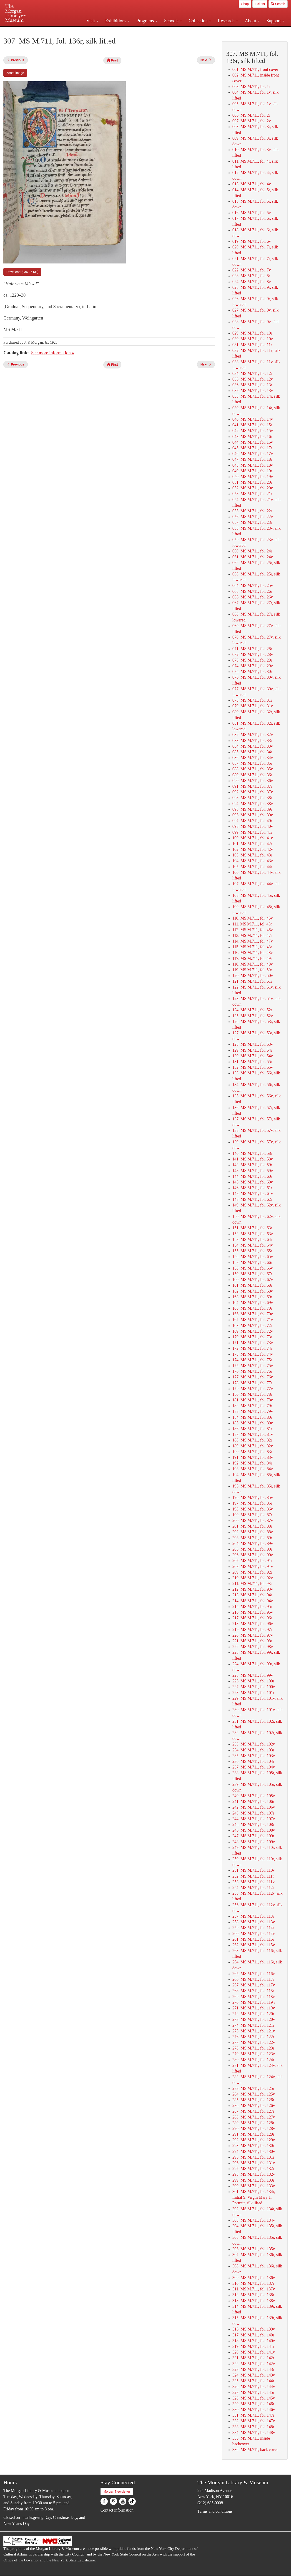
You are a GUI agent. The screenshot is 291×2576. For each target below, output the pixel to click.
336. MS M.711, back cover (255, 2449)
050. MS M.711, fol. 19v (252, 476)
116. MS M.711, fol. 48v (252, 952)
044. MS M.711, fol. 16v (252, 442)
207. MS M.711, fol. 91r (252, 1560)
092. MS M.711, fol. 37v (252, 792)
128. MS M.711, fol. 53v (252, 1044)
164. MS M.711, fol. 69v (252, 1302)
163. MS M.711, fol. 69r (252, 1297)
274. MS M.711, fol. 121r (253, 2025)
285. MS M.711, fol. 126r (253, 2100)
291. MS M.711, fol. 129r (253, 2134)
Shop (245, 4)
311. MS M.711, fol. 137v (253, 2289)
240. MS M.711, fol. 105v (253, 1796)
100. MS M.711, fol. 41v (252, 838)
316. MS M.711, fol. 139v (253, 2329)
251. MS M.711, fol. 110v (253, 1870)
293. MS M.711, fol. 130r (253, 2145)
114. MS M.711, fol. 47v (252, 941)
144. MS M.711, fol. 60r (252, 1176)
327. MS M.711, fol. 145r (253, 2392)
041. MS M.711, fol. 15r (252, 425)
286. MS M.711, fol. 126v (253, 2105)
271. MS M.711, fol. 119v (253, 2008)
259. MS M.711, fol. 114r (253, 1927)
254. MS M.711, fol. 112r (253, 1887)
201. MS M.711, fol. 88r (252, 1526)
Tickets (260, 4)
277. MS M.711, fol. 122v (253, 2042)
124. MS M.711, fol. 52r (252, 1010)
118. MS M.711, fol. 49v (252, 964)
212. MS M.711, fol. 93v (252, 1589)
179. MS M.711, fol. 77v (252, 1388)
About (252, 20)
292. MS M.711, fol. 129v (253, 2140)
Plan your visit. (91, 30)
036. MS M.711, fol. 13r (252, 385)
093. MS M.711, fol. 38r (252, 797)
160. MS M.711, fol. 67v (252, 1279)
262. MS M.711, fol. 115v (253, 1945)
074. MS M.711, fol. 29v (252, 666)
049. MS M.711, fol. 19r (252, 471)
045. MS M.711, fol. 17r (252, 448)
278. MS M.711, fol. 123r (253, 2048)
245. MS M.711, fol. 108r (253, 1824)
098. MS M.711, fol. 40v (252, 826)
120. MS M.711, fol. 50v (252, 975)
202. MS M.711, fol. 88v (252, 1532)
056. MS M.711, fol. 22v (252, 516)
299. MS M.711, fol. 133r (253, 2180)
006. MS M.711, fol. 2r (251, 115)
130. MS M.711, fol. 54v (252, 1056)
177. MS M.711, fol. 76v (252, 1377)
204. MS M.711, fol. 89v (252, 1543)
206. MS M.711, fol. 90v (252, 1555)
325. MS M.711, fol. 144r (253, 2381)
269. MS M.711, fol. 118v (253, 1996)
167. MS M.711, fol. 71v (252, 1319)
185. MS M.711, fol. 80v (252, 1423)
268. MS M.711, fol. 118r (253, 1990)
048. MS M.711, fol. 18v (252, 465)
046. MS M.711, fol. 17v (252, 453)
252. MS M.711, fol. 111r (253, 1876)
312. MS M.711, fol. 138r (253, 2294)
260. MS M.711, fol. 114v (253, 1933)
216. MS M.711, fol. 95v (252, 1612)
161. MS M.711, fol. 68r (252, 1285)
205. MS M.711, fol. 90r (252, 1549)
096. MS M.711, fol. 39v (252, 815)
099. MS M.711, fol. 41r (252, 832)
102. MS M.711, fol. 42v (252, 849)
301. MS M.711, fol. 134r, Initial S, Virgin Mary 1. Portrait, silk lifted (253, 2197)
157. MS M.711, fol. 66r (252, 1262)
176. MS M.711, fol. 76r (252, 1371)
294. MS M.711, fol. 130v (253, 2151)
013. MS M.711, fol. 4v (251, 184)
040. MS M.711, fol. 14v (252, 419)
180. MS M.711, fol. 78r (252, 1394)
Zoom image (15, 73)
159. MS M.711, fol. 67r (252, 1274)
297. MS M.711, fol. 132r (253, 2168)
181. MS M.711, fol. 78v (252, 1400)
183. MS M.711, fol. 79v (252, 1411)
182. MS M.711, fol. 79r (252, 1405)
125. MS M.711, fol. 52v (252, 1016)
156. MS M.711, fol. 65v (252, 1256)
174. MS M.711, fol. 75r (252, 1360)
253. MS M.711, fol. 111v (253, 1882)
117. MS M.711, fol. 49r (252, 958)
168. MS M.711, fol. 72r (252, 1325)
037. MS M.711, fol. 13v (252, 390)
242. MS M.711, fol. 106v (253, 1807)
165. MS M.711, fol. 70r (252, 1308)
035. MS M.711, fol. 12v (252, 379)
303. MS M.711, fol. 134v (253, 2220)
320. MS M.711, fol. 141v (253, 2352)
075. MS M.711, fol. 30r (252, 671)
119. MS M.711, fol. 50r (252, 970)
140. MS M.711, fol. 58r (252, 1153)
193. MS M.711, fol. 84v (252, 1469)
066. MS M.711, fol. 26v (252, 597)
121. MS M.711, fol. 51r (252, 981)
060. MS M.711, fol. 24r (252, 551)
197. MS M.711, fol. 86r (252, 1503)
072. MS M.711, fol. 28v (252, 654)
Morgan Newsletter (116, 2491)
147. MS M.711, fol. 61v (252, 1193)
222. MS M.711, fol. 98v (252, 1646)
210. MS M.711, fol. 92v (252, 1578)
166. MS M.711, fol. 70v (252, 1314)
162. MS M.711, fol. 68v (252, 1291)
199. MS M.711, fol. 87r (252, 1515)
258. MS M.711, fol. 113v (253, 1922)
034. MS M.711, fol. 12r (252, 373)
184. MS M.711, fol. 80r (252, 1417)
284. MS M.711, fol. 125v (253, 2094)
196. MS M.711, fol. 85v (252, 1497)
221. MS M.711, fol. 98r (252, 1641)
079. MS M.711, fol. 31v (252, 706)
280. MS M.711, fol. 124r (253, 2059)
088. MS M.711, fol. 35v (252, 769)
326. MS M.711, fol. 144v (253, 2386)
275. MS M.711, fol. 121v (253, 2031)
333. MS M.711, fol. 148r (253, 2427)
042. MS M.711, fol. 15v (252, 430)
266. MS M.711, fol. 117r (253, 1979)
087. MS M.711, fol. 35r (252, 763)
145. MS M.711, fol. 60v (252, 1182)
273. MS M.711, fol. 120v (253, 2019)
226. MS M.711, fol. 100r (253, 1681)
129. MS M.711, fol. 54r (252, 1050)
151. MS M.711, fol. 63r (252, 1228)
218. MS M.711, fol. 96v (252, 1623)
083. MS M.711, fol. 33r (252, 740)
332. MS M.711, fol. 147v (253, 2421)
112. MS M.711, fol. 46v (252, 930)
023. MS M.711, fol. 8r (251, 275)
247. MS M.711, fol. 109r (253, 1836)
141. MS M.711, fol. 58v (252, 1159)
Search (278, 4)
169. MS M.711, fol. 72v (252, 1331)
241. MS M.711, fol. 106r (253, 1801)
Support (275, 20)
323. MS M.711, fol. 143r (253, 2369)
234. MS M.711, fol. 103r (253, 1750)
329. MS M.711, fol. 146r (253, 2404)
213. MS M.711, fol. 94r (252, 1595)
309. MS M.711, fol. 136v (253, 2277)
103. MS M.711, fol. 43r (252, 855)
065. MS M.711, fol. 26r (252, 591)
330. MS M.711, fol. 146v (253, 2409)
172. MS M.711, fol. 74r (252, 1348)
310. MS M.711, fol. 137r (253, 2283)
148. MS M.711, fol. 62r (252, 1199)
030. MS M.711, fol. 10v (252, 339)
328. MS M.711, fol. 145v (253, 2398)
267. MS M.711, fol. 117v (253, 1985)
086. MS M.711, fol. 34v (252, 757)
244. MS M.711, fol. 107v (253, 1819)
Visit (92, 20)
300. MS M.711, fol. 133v (253, 2186)
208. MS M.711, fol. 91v (252, 1566)
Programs (146, 20)
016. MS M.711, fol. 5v (251, 212)
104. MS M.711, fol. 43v (252, 861)
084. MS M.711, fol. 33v (252, 746)
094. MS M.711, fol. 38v (252, 803)
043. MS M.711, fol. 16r (252, 436)
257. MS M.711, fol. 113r (253, 1916)
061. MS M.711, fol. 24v (252, 557)
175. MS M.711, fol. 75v (252, 1365)
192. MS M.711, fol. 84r (252, 1463)
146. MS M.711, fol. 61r (252, 1188)
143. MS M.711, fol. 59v (252, 1170)
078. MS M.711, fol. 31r (252, 700)
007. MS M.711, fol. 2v (251, 121)
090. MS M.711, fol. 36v (252, 780)
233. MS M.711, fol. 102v (253, 1744)
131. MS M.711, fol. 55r (252, 1061)
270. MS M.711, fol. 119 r (253, 2002)
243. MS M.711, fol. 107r (253, 1813)
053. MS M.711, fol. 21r (252, 493)
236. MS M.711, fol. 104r (253, 1761)
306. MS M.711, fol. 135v (253, 2249)
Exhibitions (117, 20)
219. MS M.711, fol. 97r (252, 1629)
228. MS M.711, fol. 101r (253, 1692)
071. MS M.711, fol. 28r (252, 649)
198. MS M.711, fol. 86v (252, 1509)
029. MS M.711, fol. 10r (252, 333)
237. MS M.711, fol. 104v (253, 1767)
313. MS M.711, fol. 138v (253, 2300)
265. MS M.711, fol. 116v (253, 1973)
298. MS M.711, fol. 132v (253, 2174)
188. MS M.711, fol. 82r (252, 1440)
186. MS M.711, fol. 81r (252, 1428)
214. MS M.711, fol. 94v (252, 1601)
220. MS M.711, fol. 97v (252, 1635)
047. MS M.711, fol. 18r (252, 459)
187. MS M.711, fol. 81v (252, 1434)
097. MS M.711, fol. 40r (252, 820)
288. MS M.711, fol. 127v (253, 2117)
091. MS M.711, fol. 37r (252, 786)
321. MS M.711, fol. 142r (253, 2358)
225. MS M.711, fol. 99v (252, 1675)
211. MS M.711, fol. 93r (252, 1583)
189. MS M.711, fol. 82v (252, 1446)
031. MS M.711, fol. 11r (252, 344)
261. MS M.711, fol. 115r (253, 1939)
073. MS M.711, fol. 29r (252, 660)
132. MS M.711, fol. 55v (252, 1067)
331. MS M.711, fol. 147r (253, 2415)
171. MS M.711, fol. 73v (252, 1342)
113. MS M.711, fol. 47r (252, 935)
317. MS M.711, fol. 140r (253, 2335)
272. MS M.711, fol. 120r (253, 2013)
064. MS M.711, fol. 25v (252, 585)
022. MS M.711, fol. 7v (251, 270)
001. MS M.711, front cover (255, 69)
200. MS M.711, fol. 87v (252, 1520)
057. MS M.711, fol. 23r (252, 522)
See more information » (52, 352)
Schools (173, 20)
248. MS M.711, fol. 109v (253, 1842)
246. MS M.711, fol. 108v (253, 1830)
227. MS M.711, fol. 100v (253, 1686)
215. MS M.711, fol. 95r (252, 1606)
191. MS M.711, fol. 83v (252, 1457)
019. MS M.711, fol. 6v (251, 241)
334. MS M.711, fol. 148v (253, 2432)
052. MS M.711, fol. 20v (252, 488)
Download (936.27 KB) (22, 272)
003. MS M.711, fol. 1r (251, 86)
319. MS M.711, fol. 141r (253, 2346)
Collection (200, 20)
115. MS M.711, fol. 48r (252, 947)
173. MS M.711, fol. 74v (252, 1354)
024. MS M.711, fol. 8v (251, 281)
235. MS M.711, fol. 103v (253, 1755)
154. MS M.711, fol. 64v (252, 1245)
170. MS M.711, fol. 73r (252, 1337)
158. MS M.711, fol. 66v (252, 1268)
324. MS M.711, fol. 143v (253, 2375)
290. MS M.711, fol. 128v (253, 2128)
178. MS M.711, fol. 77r (252, 1383)
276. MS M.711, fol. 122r (253, 2036)
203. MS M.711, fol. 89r (252, 1538)
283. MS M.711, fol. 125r (253, 2088)
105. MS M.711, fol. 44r (252, 866)
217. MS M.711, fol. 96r (252, 1618)
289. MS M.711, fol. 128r (253, 2123)
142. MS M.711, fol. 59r (252, 1165)
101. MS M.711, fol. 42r (252, 843)
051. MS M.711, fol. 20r (252, 482)
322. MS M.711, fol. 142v (253, 2363)
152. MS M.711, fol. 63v (252, 1234)
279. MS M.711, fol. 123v (253, 2054)
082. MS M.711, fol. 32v (252, 734)
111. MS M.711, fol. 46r (252, 924)
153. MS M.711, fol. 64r (252, 1239)
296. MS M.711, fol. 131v (253, 2163)
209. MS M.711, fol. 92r (252, 1572)
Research (228, 20)
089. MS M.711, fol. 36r (252, 775)
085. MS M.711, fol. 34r (252, 752)
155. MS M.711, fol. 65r (252, 1251)
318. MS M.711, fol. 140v (253, 2340)
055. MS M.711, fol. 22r (252, 511)
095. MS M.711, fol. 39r (252, 809)
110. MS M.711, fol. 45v (252, 918)
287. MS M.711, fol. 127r (253, 2111)
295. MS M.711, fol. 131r (253, 2157)
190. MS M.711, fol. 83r (252, 1451)
